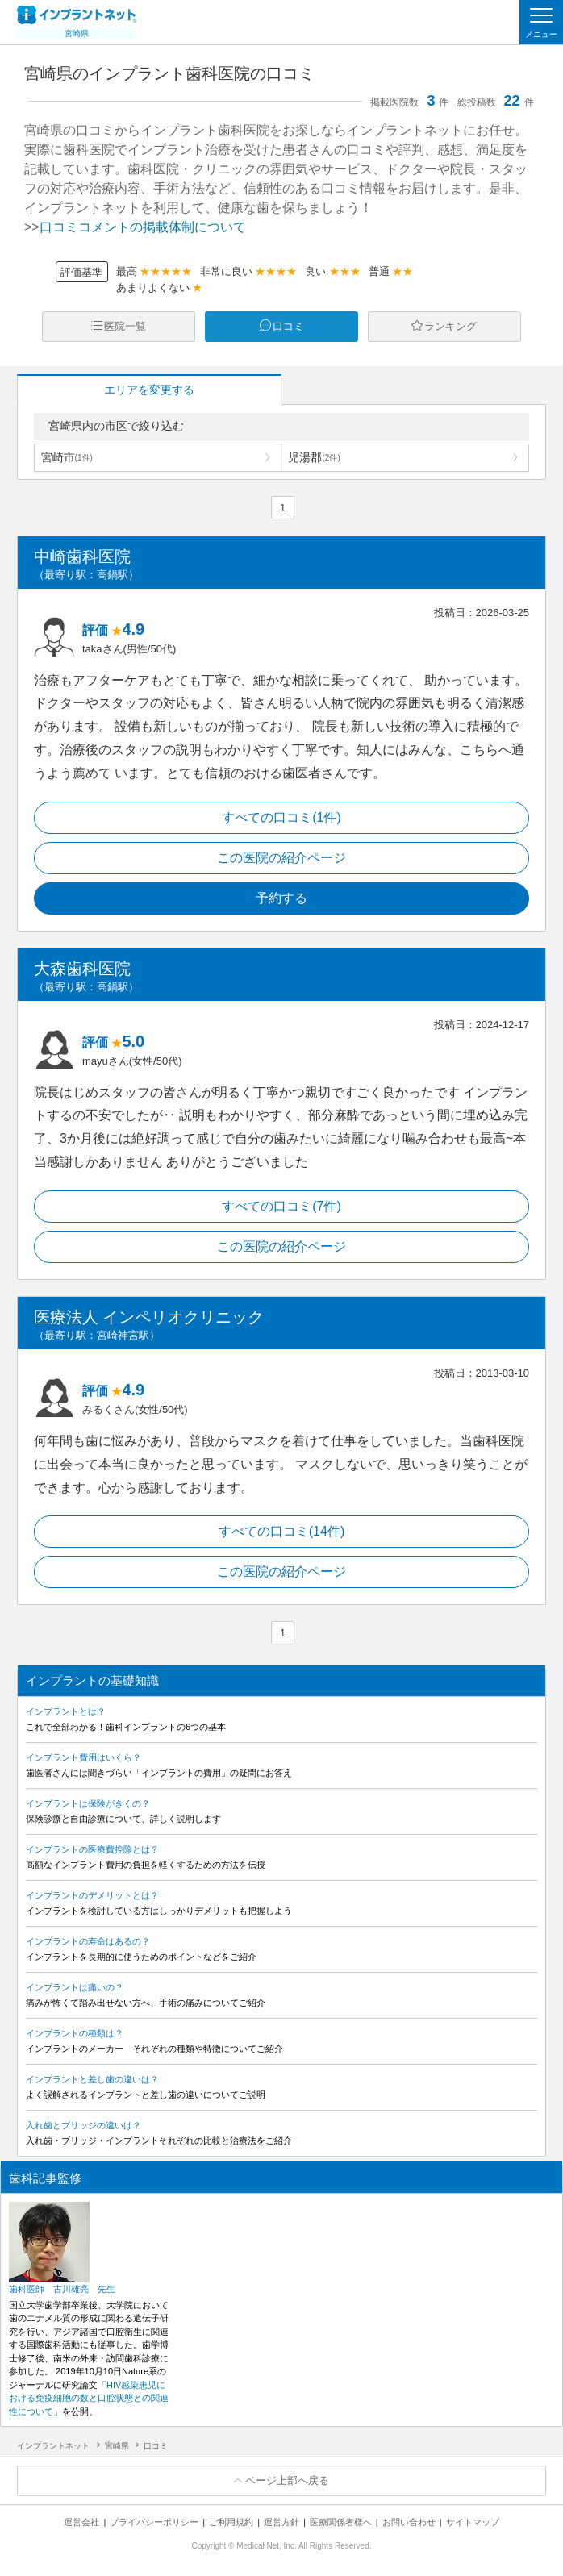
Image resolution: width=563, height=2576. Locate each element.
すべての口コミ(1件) (281, 817)
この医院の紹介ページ (281, 858)
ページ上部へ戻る (287, 2480)
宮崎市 (67, 457)
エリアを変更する (149, 389)
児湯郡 (314, 457)
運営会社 (81, 2522)
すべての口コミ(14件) (281, 1531)
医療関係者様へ (341, 2522)
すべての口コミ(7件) (281, 1206)
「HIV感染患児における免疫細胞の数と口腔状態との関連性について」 (89, 2398)
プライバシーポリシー (154, 2522)
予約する (281, 898)
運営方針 (281, 2522)
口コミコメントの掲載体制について (143, 227)
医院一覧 (125, 326)
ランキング (450, 326)
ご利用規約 (231, 2522)
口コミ (288, 326)
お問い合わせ (409, 2522)
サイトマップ (472, 2522)
